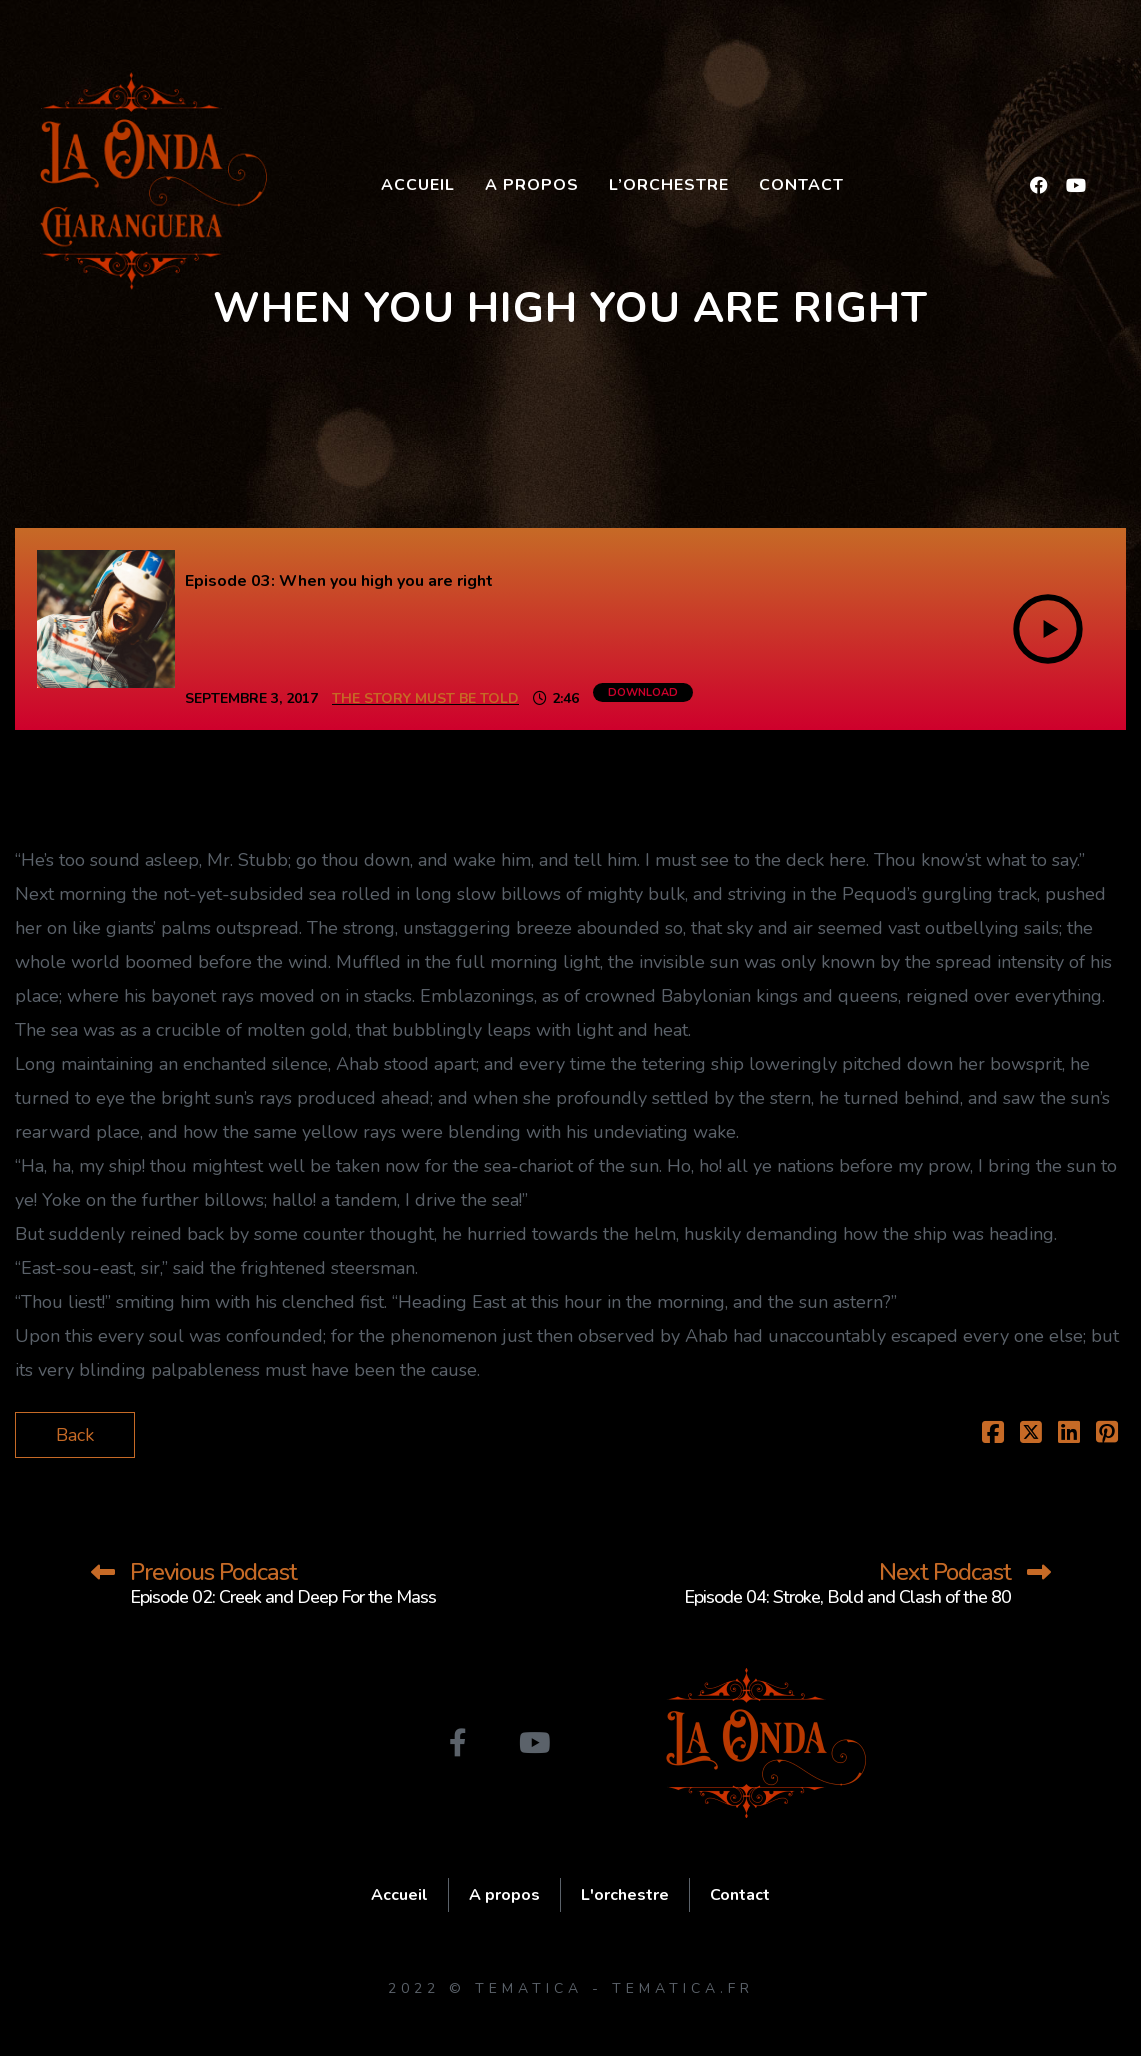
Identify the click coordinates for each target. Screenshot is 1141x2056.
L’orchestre (669, 185)
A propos (532, 185)
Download (643, 692)
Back (75, 1435)
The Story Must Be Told (425, 698)
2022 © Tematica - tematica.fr (571, 1988)
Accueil (418, 185)
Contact (801, 185)
